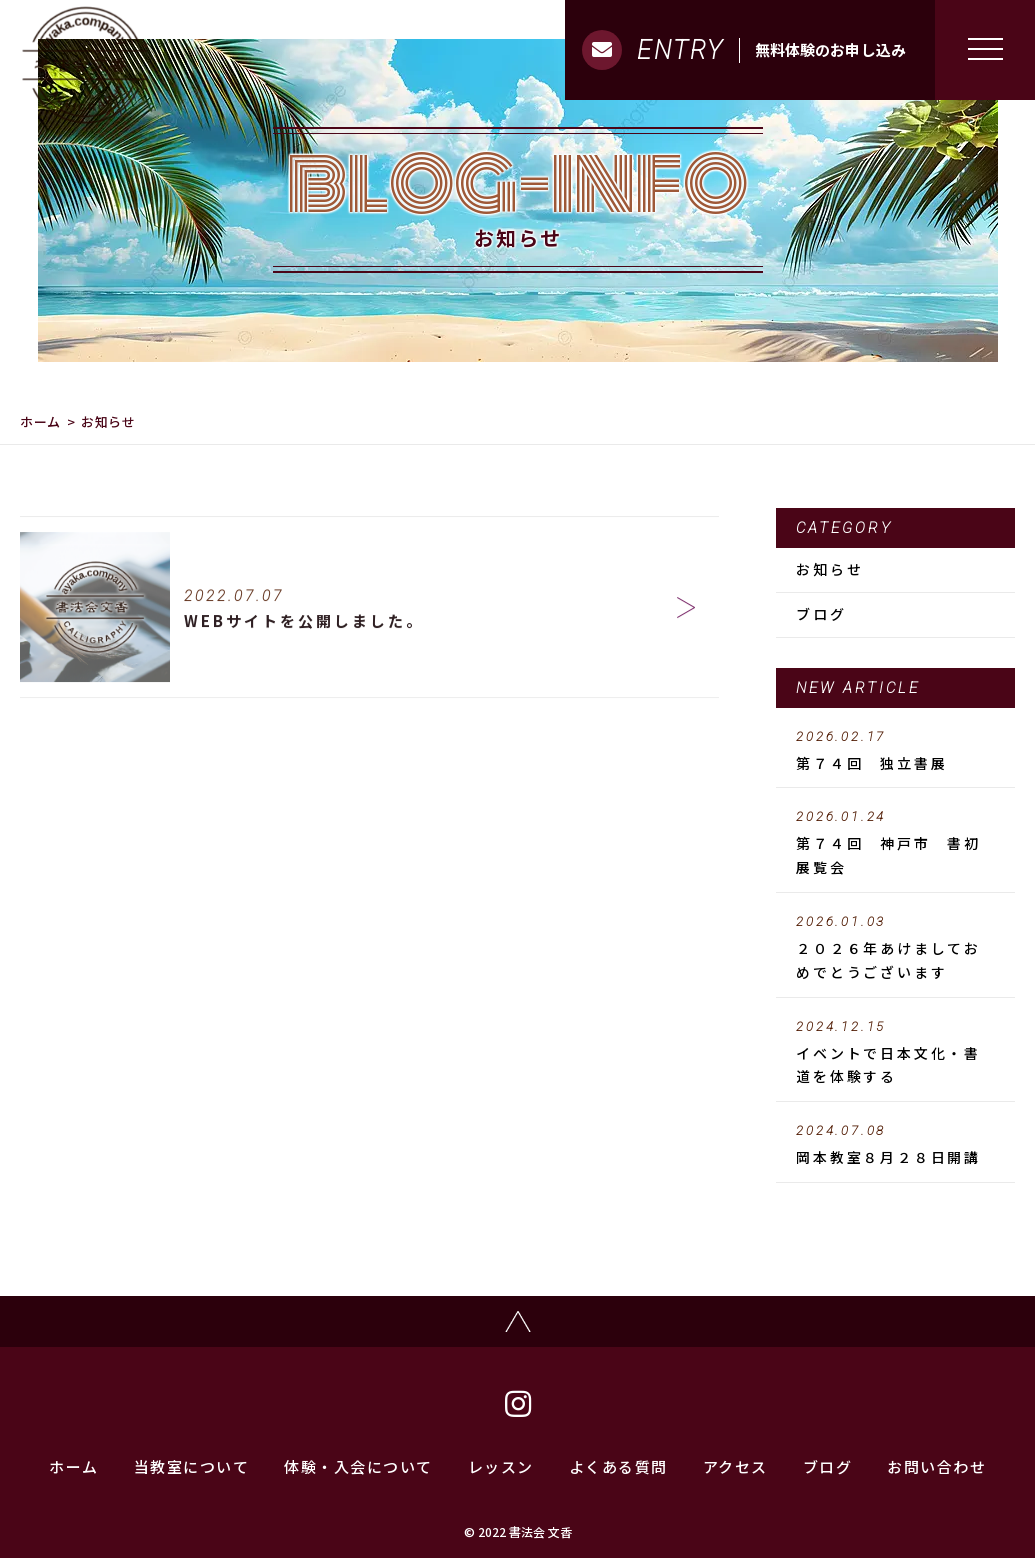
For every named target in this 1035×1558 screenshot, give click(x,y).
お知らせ (829, 569)
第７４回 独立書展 (895, 751)
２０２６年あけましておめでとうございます (895, 948)
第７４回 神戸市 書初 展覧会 (897, 843)
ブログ (821, 614)
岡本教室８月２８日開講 (895, 1145)
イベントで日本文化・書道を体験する (895, 1053)
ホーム (40, 421)
